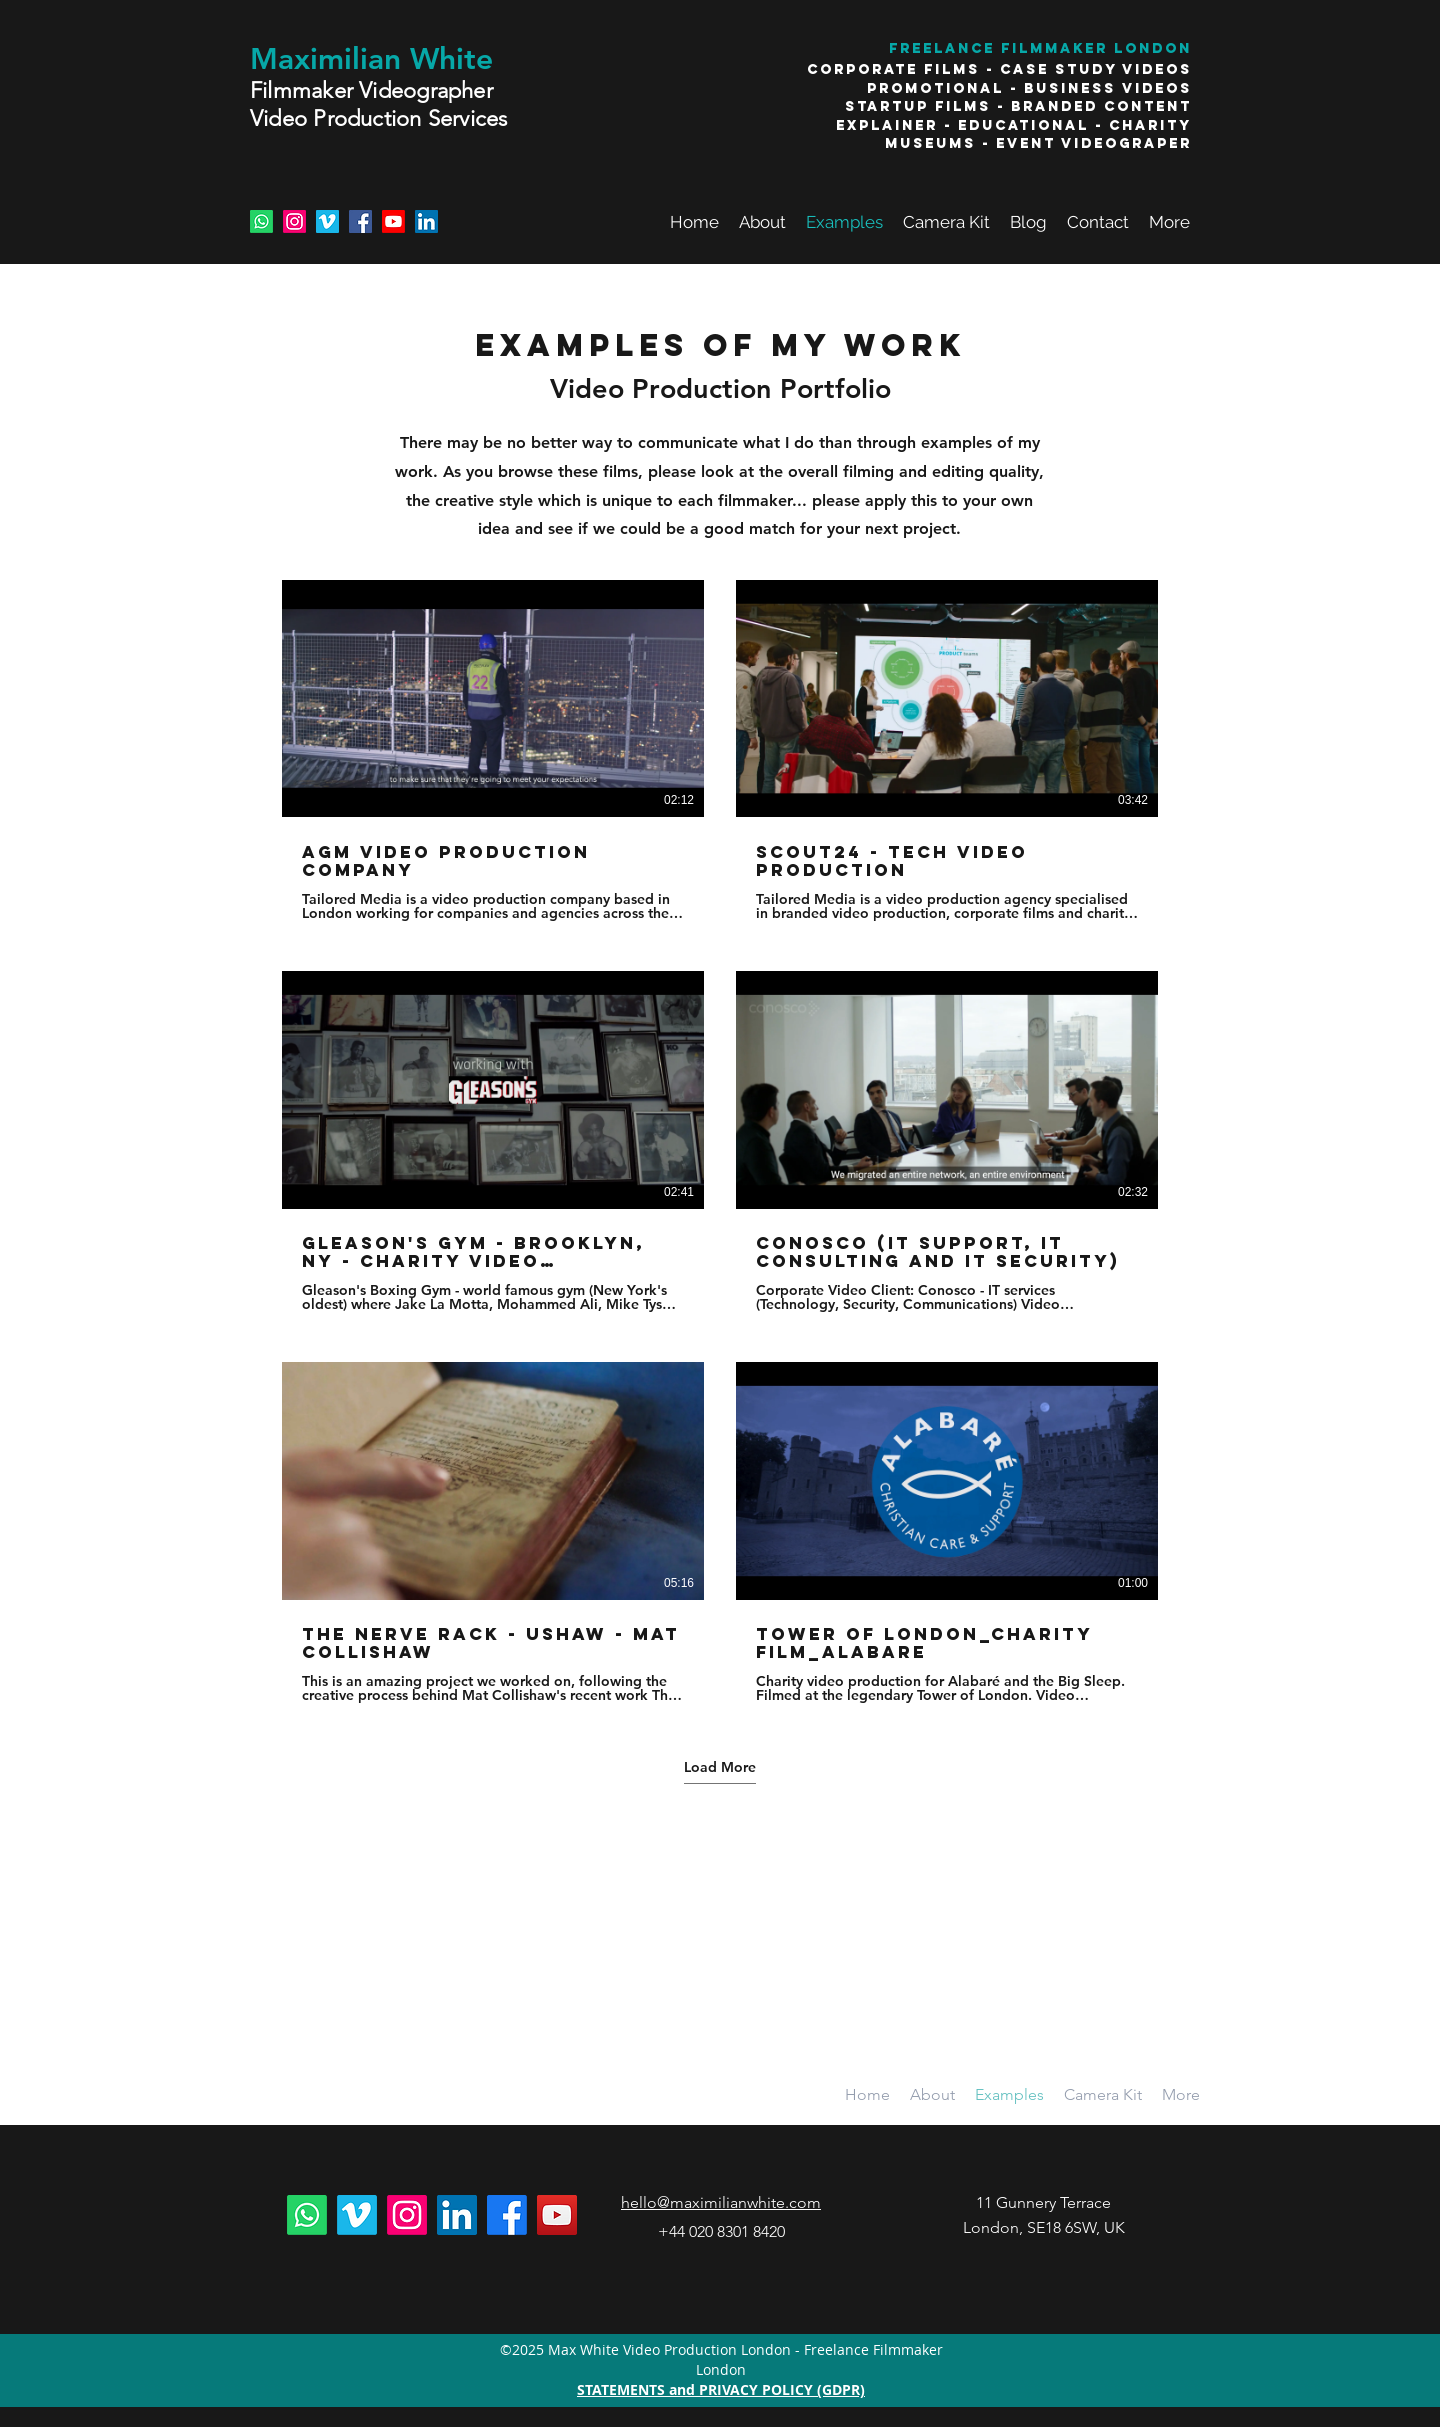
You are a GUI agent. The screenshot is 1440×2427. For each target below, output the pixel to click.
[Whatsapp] (261, 221)
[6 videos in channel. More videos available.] (720, 1141)
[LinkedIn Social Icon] (426, 221)
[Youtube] (393, 221)
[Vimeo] (357, 2215)
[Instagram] (294, 221)
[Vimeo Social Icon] (327, 221)
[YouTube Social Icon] (557, 2215)
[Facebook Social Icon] (360, 221)
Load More (720, 1767)
